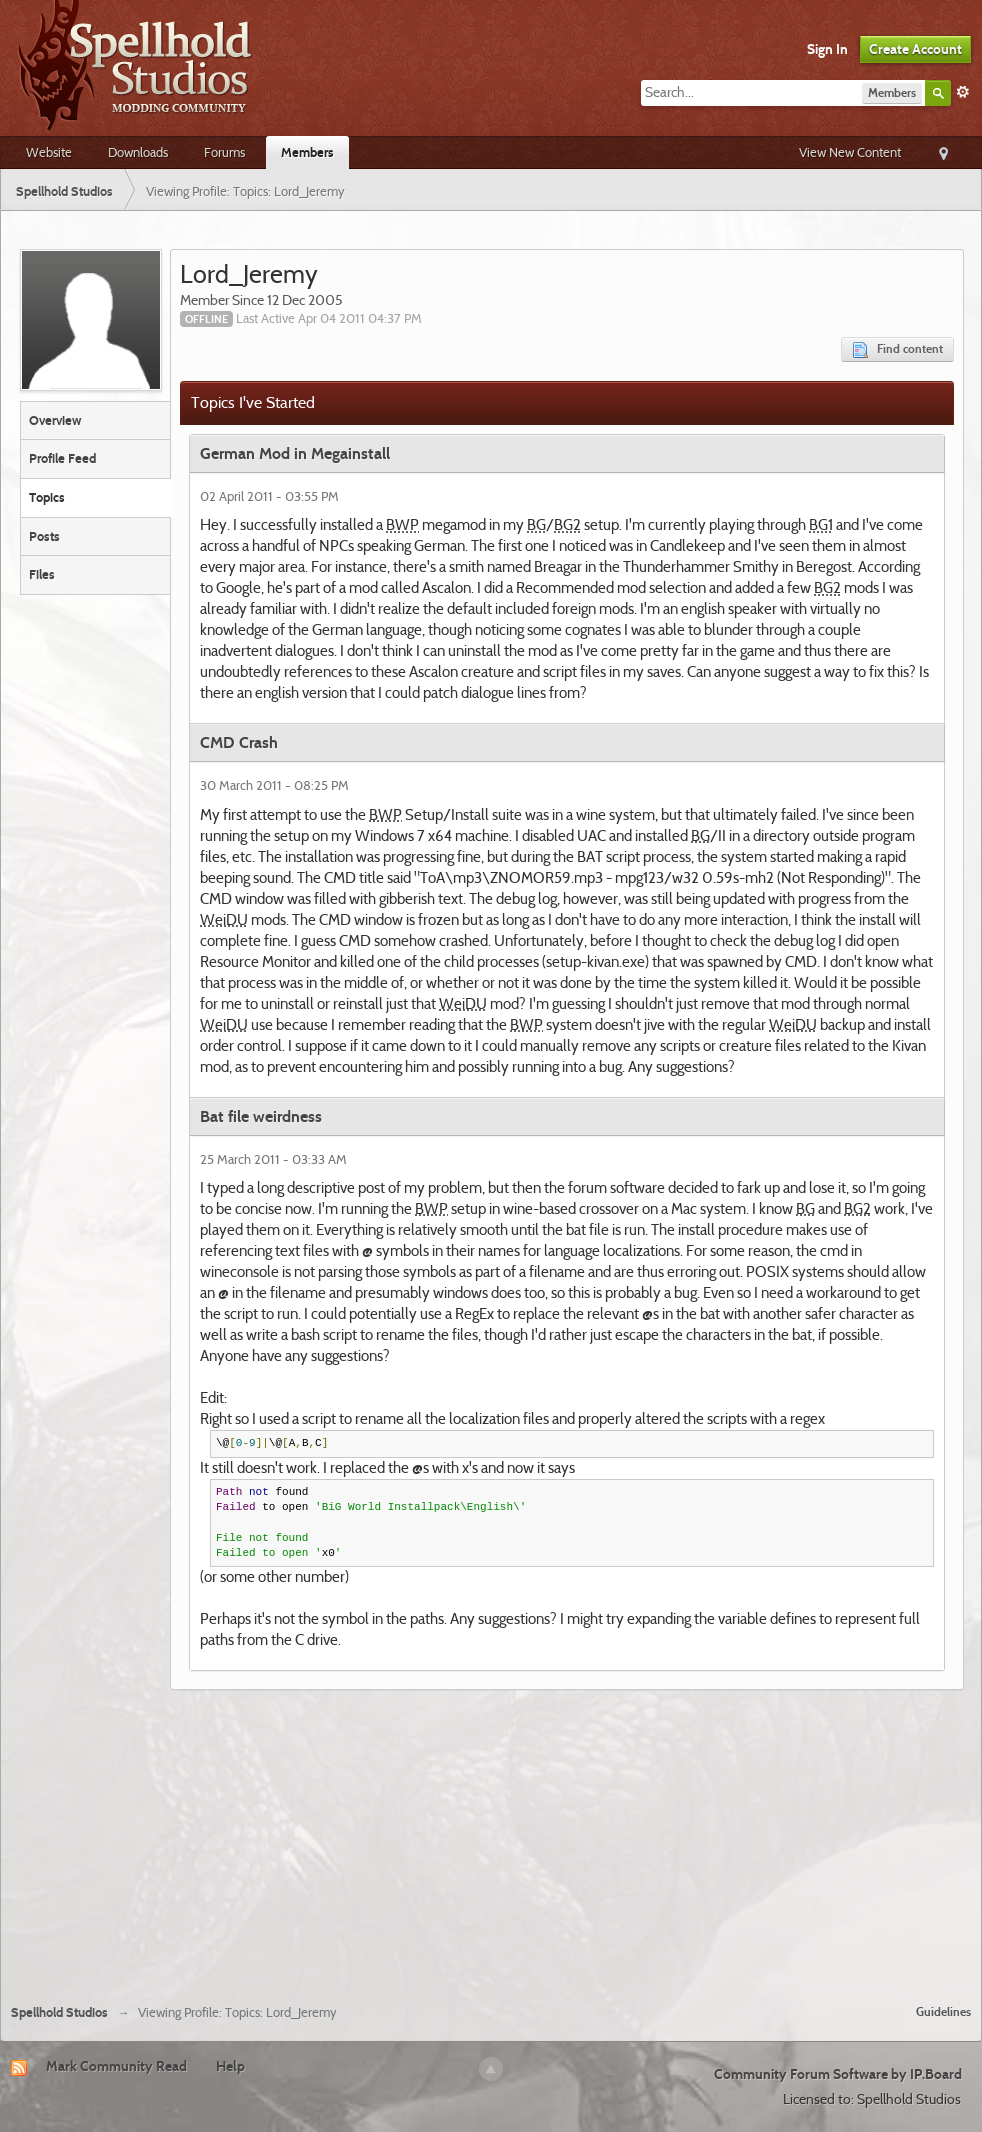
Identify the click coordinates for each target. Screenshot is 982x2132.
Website (49, 152)
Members (307, 152)
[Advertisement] (491, 1839)
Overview (55, 420)
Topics (47, 497)
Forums (224, 152)
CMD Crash (239, 742)
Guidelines (943, 2011)
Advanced (963, 92)
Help (230, 2066)
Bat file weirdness (261, 1116)
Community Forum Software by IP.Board (838, 2074)
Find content (897, 349)
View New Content (850, 152)
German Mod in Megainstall (295, 453)
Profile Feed (62, 458)
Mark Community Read (116, 2066)
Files (42, 574)
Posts (44, 536)
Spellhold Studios (59, 2012)
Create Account (915, 49)
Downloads (138, 152)
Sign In (827, 49)
